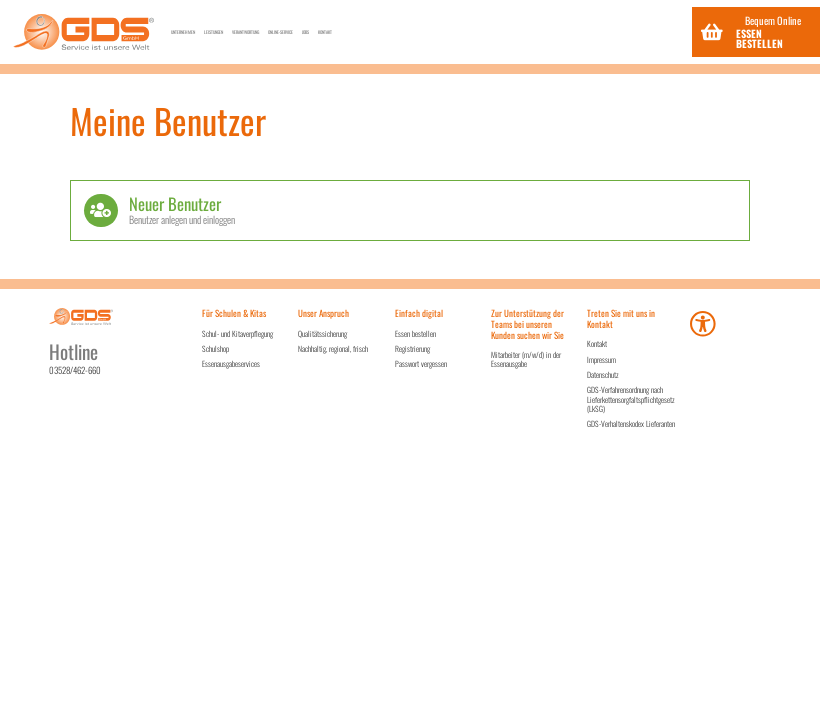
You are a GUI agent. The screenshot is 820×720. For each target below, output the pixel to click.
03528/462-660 (75, 370)
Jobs (583, 32)
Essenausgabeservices (231, 363)
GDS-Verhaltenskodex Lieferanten (631, 423)
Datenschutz (603, 374)
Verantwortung (400, 32)
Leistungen (303, 32)
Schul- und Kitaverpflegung (237, 333)
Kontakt (642, 32)
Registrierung (412, 348)
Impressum (601, 359)
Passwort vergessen (421, 363)
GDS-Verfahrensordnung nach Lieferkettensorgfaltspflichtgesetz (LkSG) (631, 398)
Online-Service (506, 32)
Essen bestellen (415, 333)
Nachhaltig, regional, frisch (333, 348)
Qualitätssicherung (322, 333)
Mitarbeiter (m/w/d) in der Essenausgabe (526, 359)
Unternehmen (214, 32)
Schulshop (215, 348)
